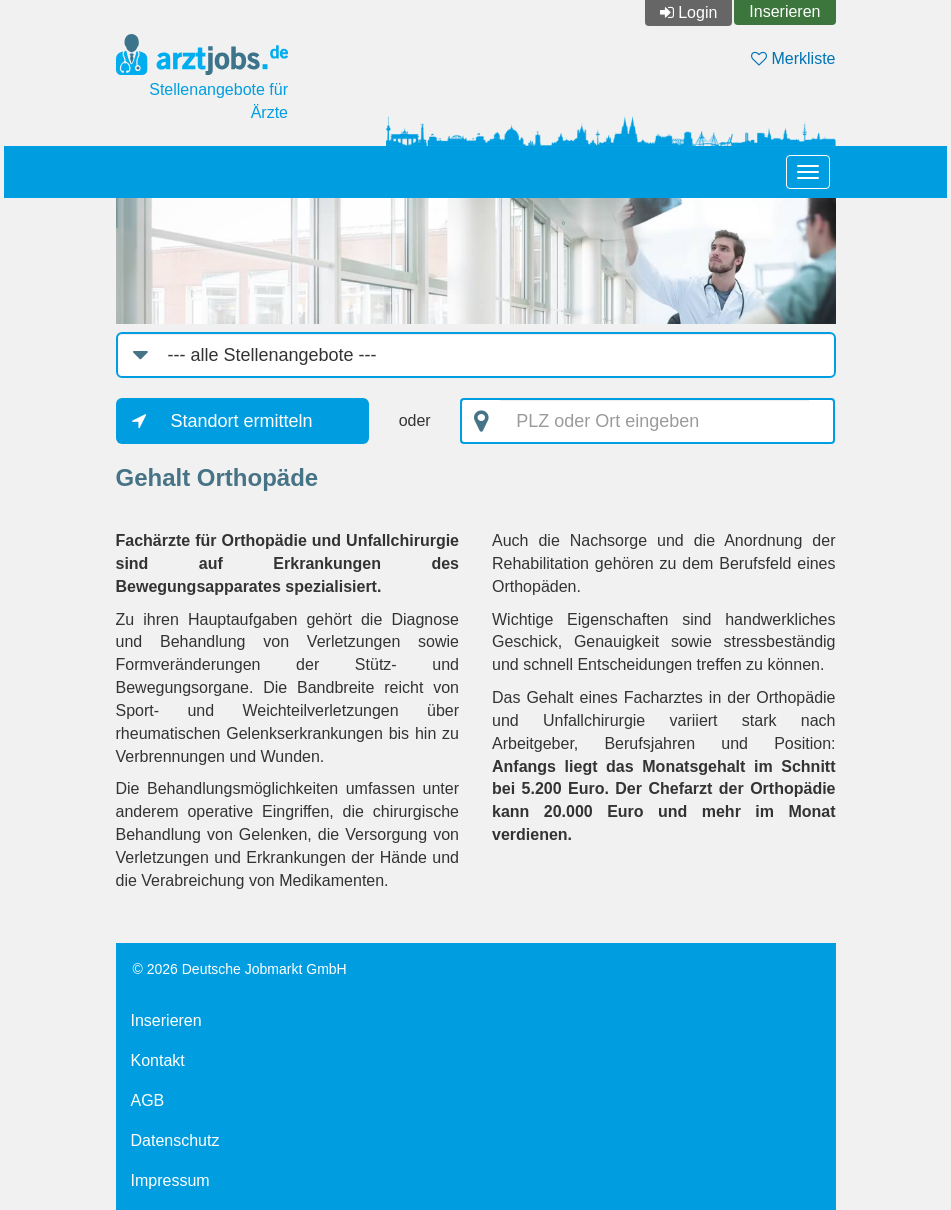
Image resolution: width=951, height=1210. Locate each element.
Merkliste (793, 58)
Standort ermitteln (242, 421)
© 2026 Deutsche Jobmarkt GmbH (240, 969)
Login (697, 12)
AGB (148, 1100)
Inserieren (784, 11)
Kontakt (158, 1060)
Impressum (170, 1180)
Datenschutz (175, 1140)
